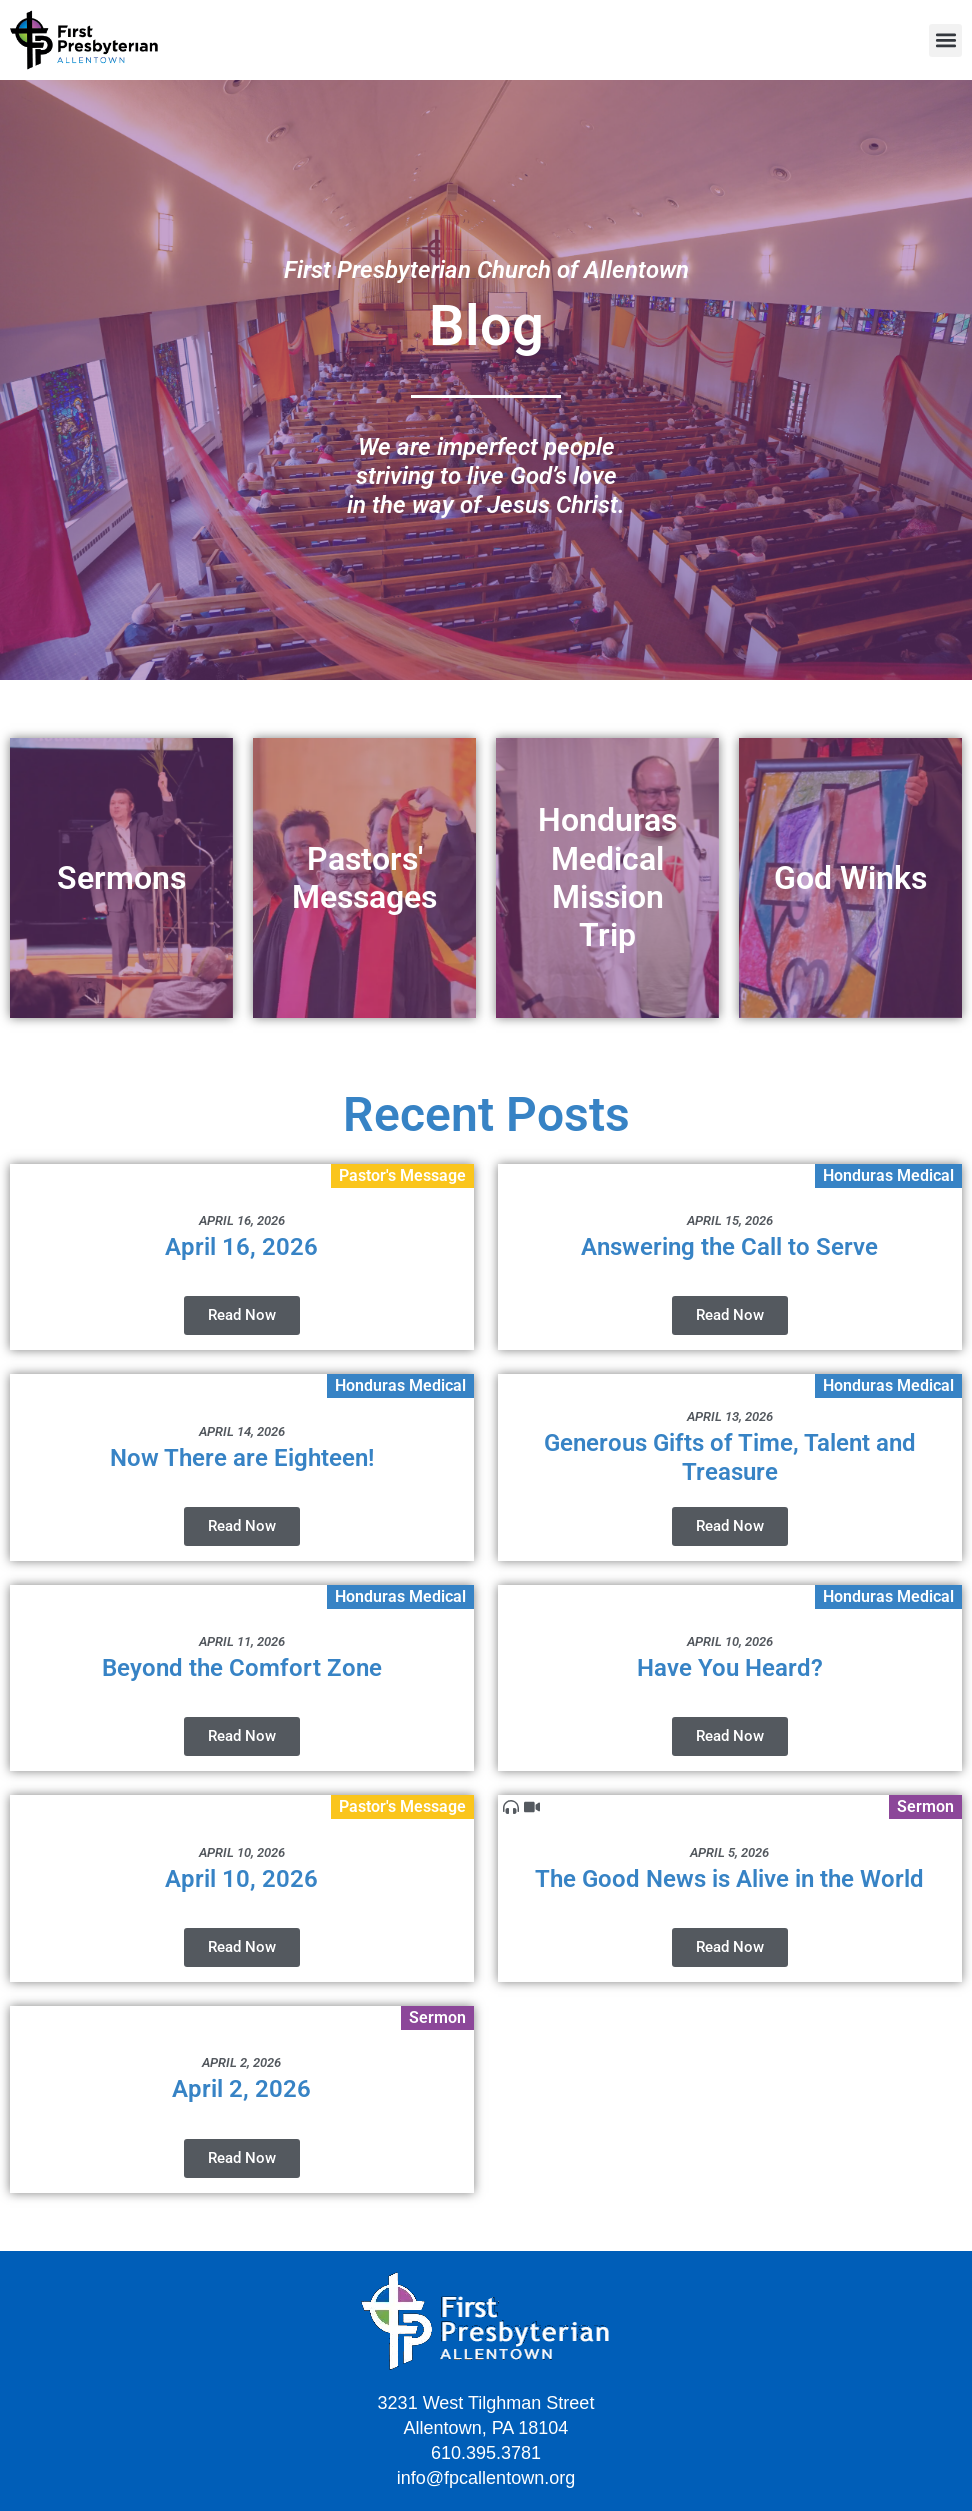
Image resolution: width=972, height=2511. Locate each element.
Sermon (925, 1806)
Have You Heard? (730, 1668)
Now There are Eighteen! (242, 1458)
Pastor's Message (402, 1175)
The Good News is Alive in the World (729, 1879)
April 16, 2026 (241, 1247)
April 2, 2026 (241, 2089)
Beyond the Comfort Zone (242, 1668)
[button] (945, 40)
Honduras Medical (888, 1175)
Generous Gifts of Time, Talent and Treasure (730, 1457)
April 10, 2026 (241, 1879)
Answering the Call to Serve (729, 1247)
